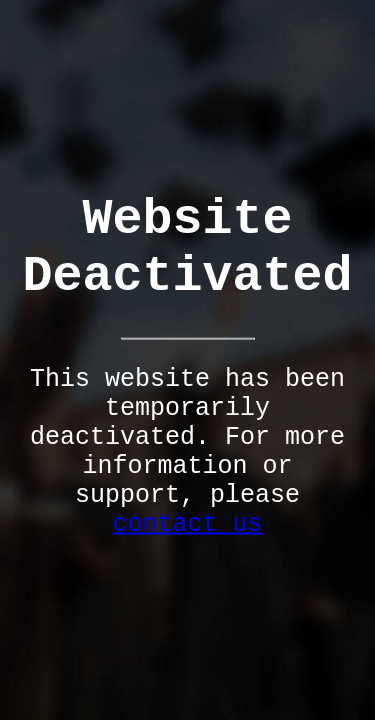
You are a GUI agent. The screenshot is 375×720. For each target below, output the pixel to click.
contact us (187, 524)
